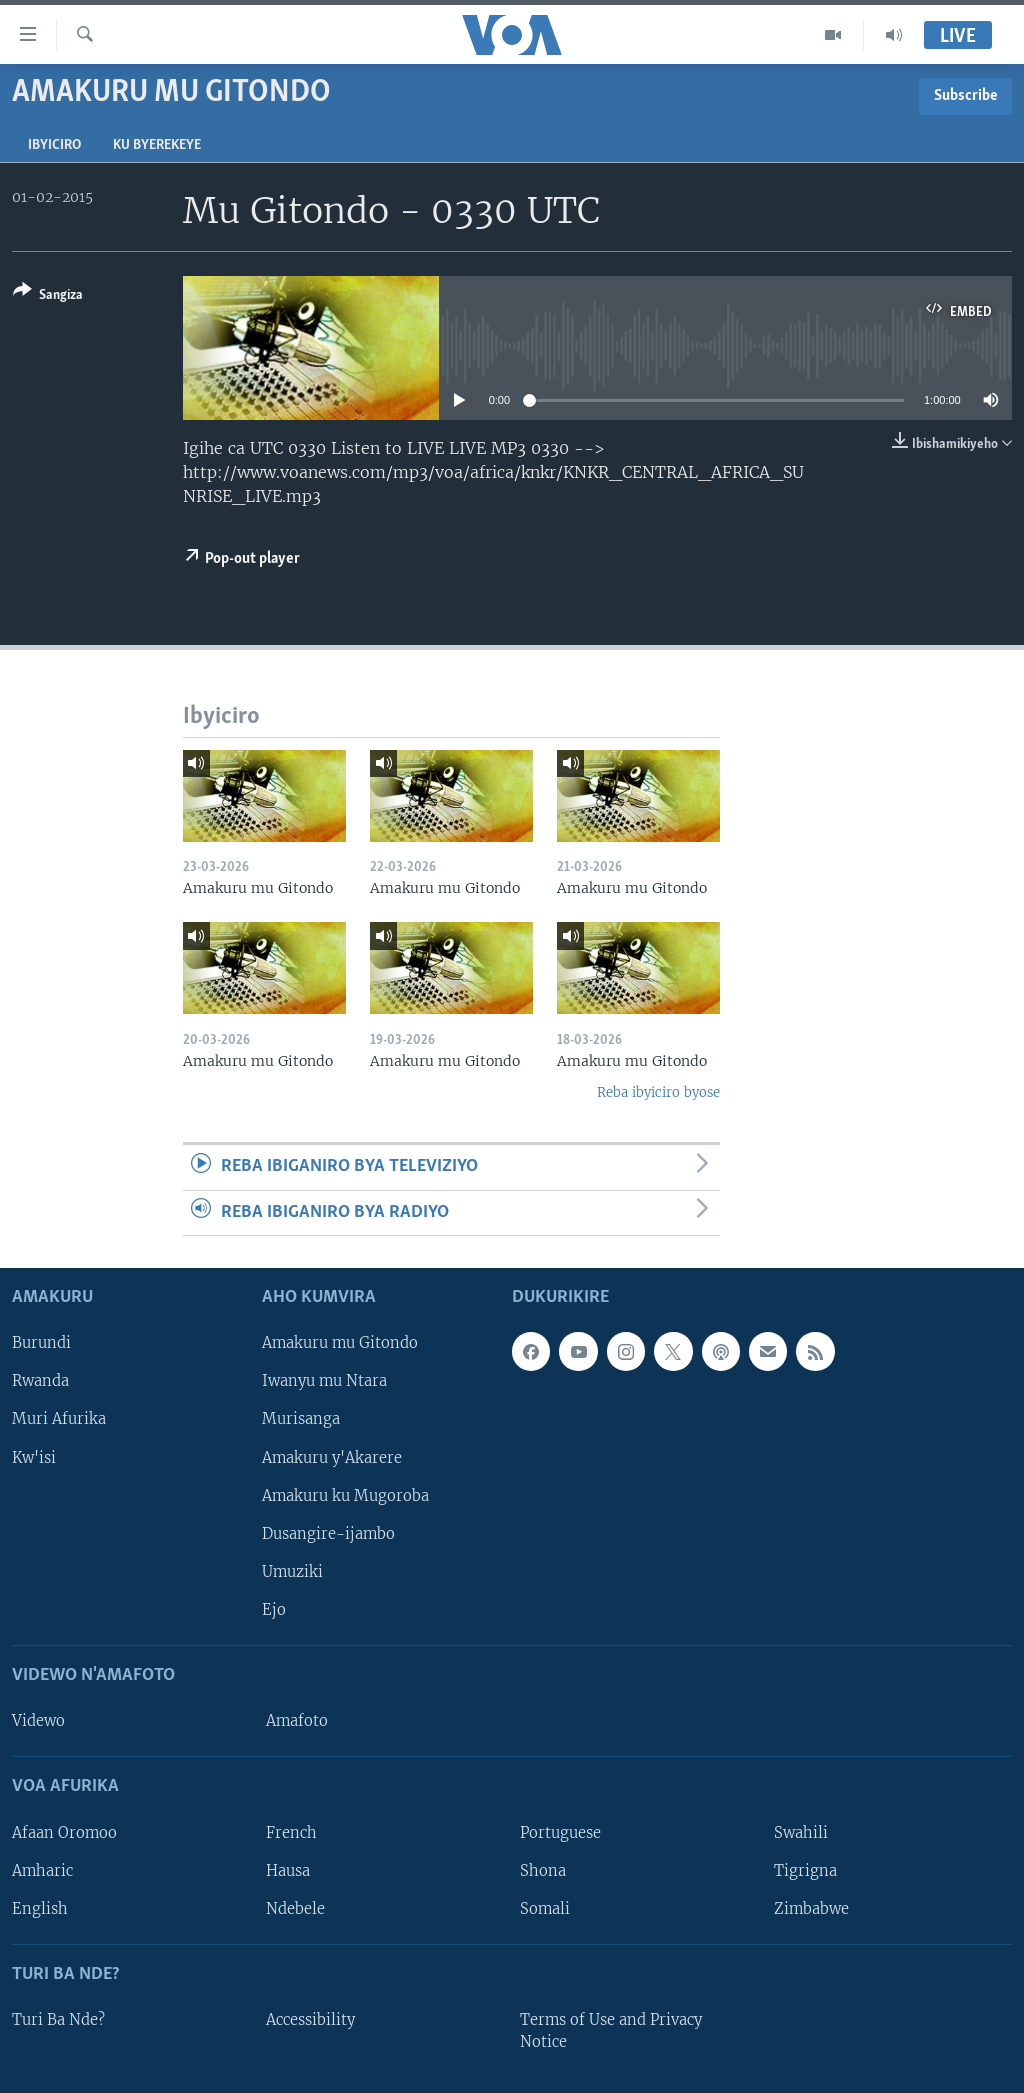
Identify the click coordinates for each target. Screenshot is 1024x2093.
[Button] (48, 296)
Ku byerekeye (157, 145)
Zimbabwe (811, 1909)
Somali (545, 1909)
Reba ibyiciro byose (658, 1092)
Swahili (801, 1833)
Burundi (41, 1344)
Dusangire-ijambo (328, 1534)
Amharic (42, 1871)
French (291, 1833)
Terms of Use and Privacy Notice (611, 2031)
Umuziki (292, 1572)
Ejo (274, 1610)
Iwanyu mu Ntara (324, 1382)
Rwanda (40, 1382)
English (40, 1909)
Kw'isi (34, 1458)
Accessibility (310, 2020)
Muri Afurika (59, 1420)
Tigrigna (805, 1871)
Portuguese (560, 1833)
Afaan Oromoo (64, 1833)
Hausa (288, 1871)
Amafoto (297, 1721)
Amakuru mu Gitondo (340, 1344)
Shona (543, 1871)
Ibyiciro (54, 145)
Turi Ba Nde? (58, 2020)
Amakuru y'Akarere (332, 1458)
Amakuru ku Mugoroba (345, 1496)
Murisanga (301, 1420)
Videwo (38, 1721)
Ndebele (295, 1909)
